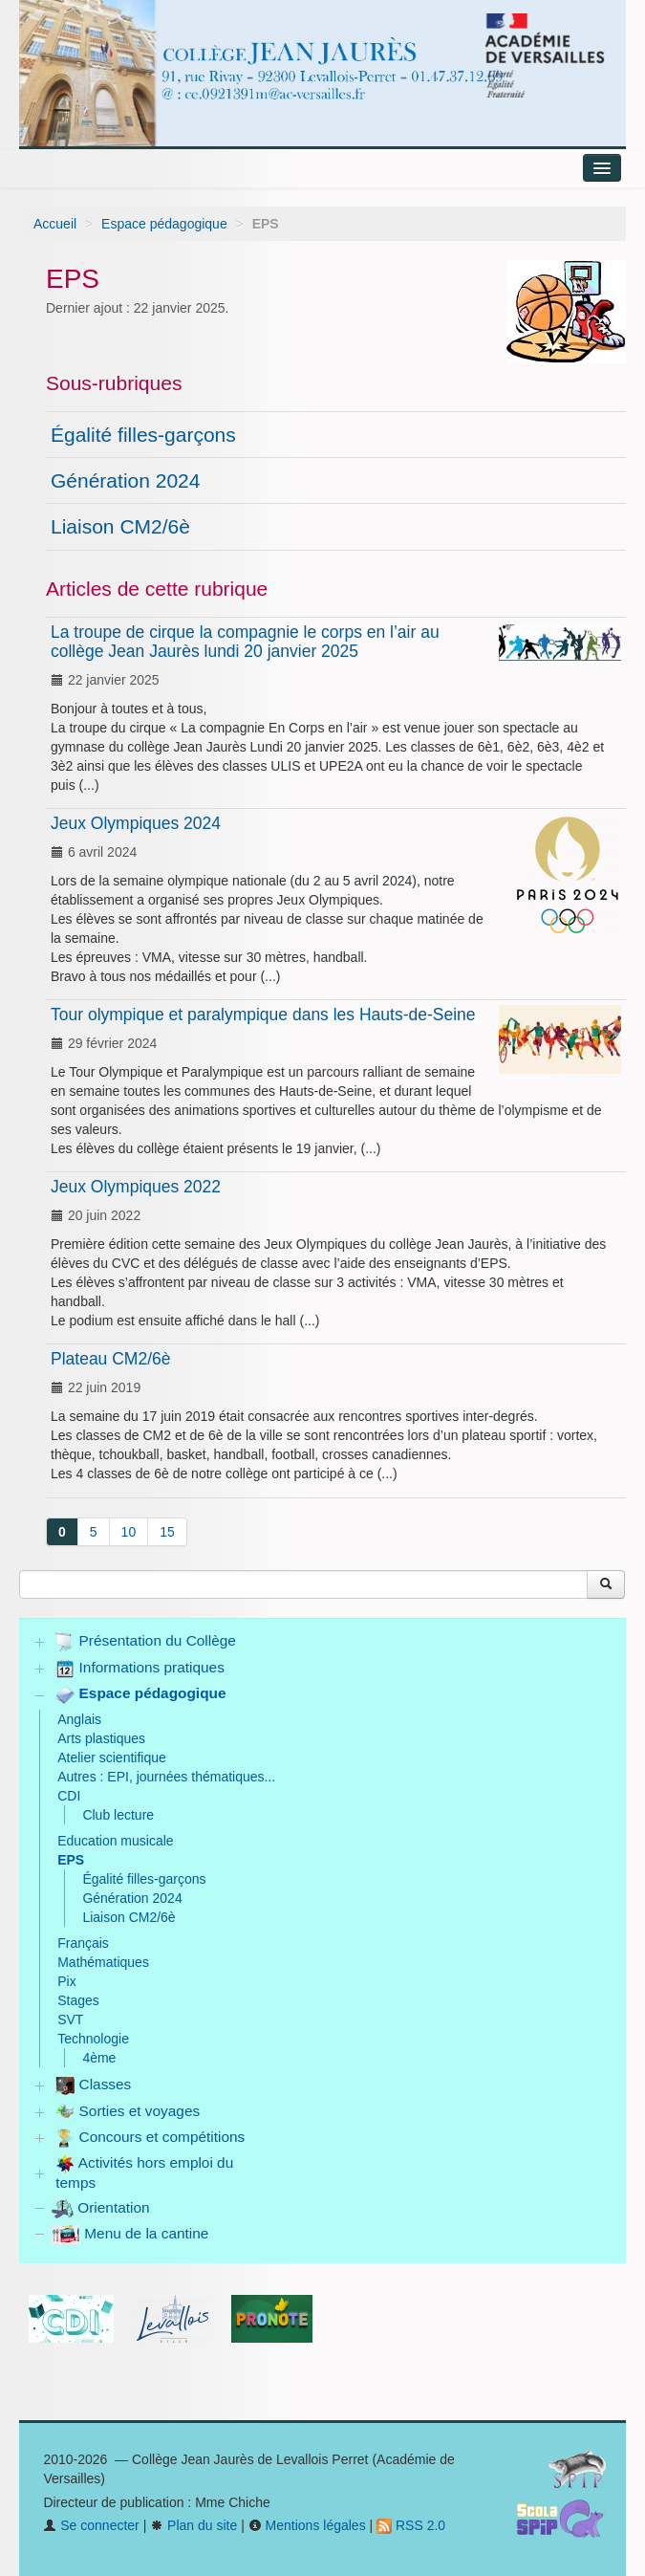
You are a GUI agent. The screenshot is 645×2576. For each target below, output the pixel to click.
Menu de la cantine (130, 2233)
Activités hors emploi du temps (144, 2172)
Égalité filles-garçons (143, 435)
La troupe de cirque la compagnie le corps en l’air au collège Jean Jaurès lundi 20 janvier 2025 (245, 641)
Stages (78, 2000)
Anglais (79, 1719)
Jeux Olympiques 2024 (136, 823)
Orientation (101, 2207)
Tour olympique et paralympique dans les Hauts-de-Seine (263, 1014)
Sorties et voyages (127, 2111)
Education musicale (115, 1840)
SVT (70, 2019)
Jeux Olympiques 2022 (136, 1186)
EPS (70, 1859)
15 (167, 1531)
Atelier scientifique (111, 1757)
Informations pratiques (140, 1668)
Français (83, 1943)
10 (129, 1531)
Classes (93, 2085)
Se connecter (91, 2525)
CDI (68, 1795)
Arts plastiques (101, 1738)
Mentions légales (307, 2525)
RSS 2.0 (410, 2525)
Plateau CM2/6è (111, 1358)
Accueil (54, 223)
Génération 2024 (125, 480)
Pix (66, 1981)
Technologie (93, 2038)
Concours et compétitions (150, 2138)
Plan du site (193, 2525)
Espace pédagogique (164, 223)
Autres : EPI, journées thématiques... (166, 1776)
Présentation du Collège (145, 1641)
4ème (99, 2057)
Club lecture (118, 1815)
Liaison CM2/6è (120, 526)
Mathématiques (103, 1962)
